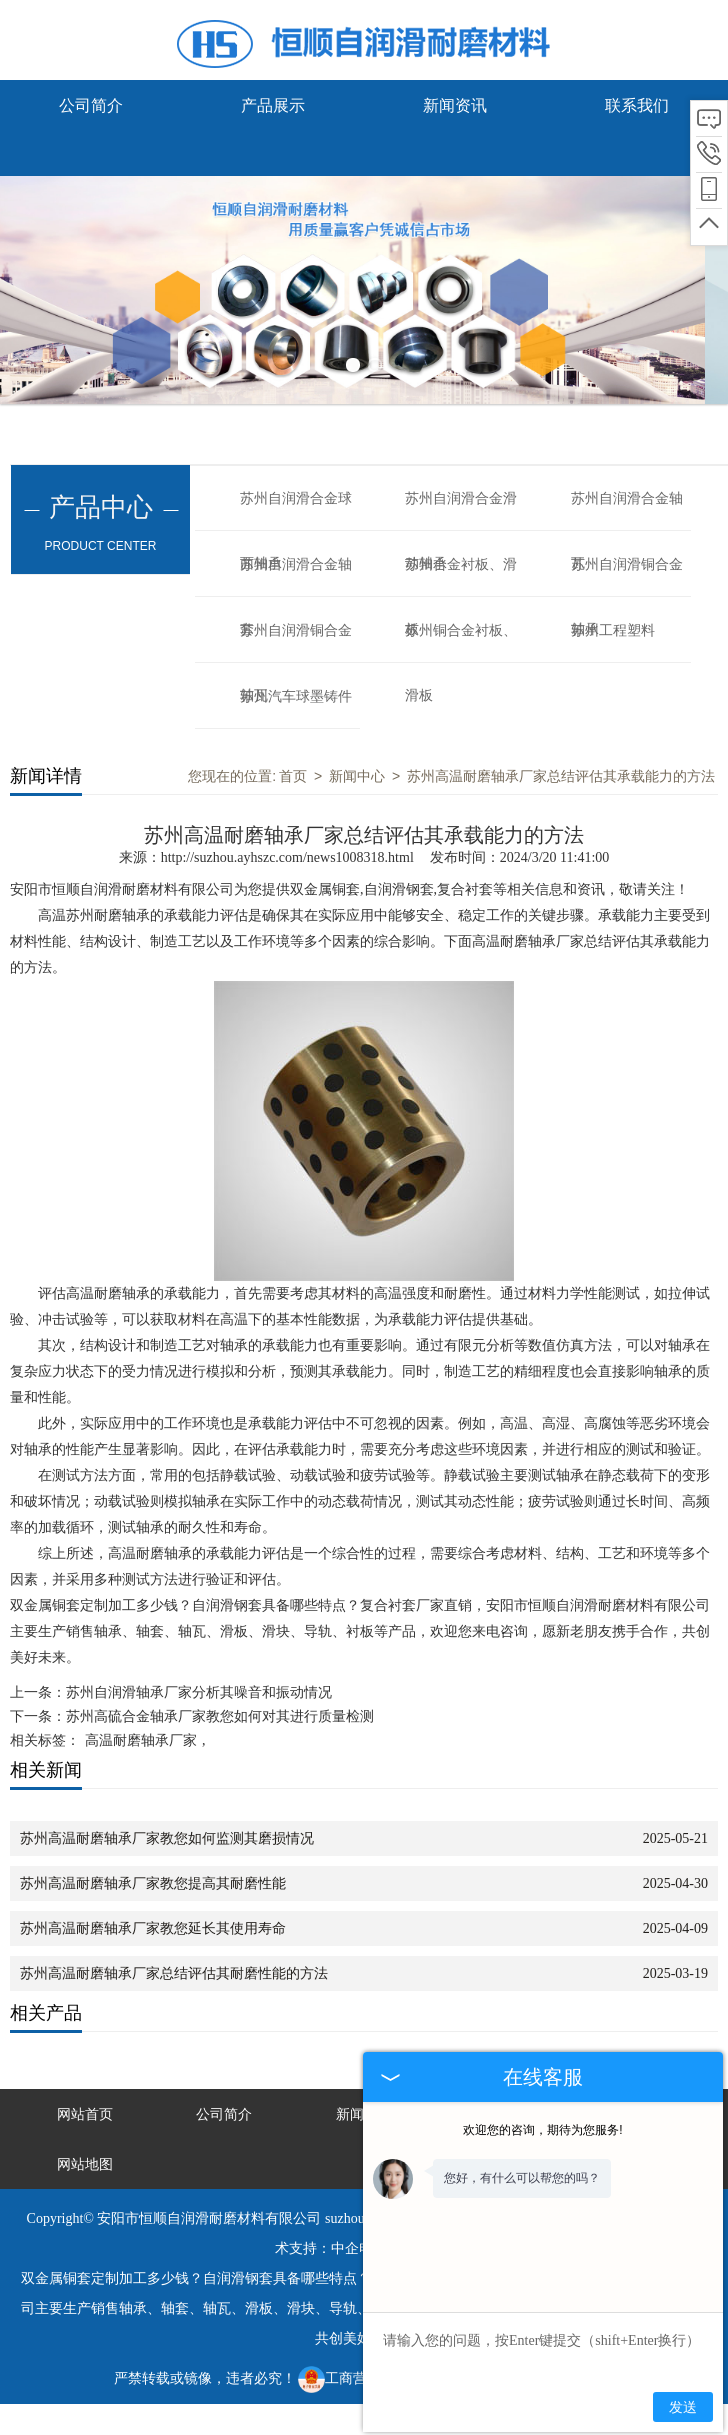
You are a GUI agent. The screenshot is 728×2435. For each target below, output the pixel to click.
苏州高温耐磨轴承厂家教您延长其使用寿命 (153, 1928)
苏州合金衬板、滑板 (461, 577)
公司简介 (91, 105)
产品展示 (273, 105)
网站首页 (85, 2114)
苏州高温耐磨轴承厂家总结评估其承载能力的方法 (561, 776)
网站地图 (85, 2164)
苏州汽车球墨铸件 (296, 696)
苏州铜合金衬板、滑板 (461, 643)
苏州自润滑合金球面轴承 (296, 511)
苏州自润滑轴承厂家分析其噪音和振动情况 (199, 1692)
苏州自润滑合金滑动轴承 (461, 511)
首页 (293, 776)
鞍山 (328, 2419)
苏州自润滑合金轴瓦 (627, 511)
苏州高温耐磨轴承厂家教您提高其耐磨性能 (153, 1883)
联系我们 (637, 105)
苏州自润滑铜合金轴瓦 (296, 643)
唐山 (222, 2419)
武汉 (293, 2419)
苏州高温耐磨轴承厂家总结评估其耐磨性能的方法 (174, 1973)
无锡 (257, 2419)
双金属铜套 (325, 889)
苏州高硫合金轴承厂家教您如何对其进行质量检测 (220, 1716)
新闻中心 (357, 776)
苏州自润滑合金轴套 (296, 577)
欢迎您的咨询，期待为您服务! (542, 2130)
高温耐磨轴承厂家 (141, 1740)
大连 (186, 2419)
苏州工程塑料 (613, 630)
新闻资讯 (455, 105)
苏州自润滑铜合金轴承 (627, 577)
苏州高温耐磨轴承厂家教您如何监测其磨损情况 (167, 1838)
